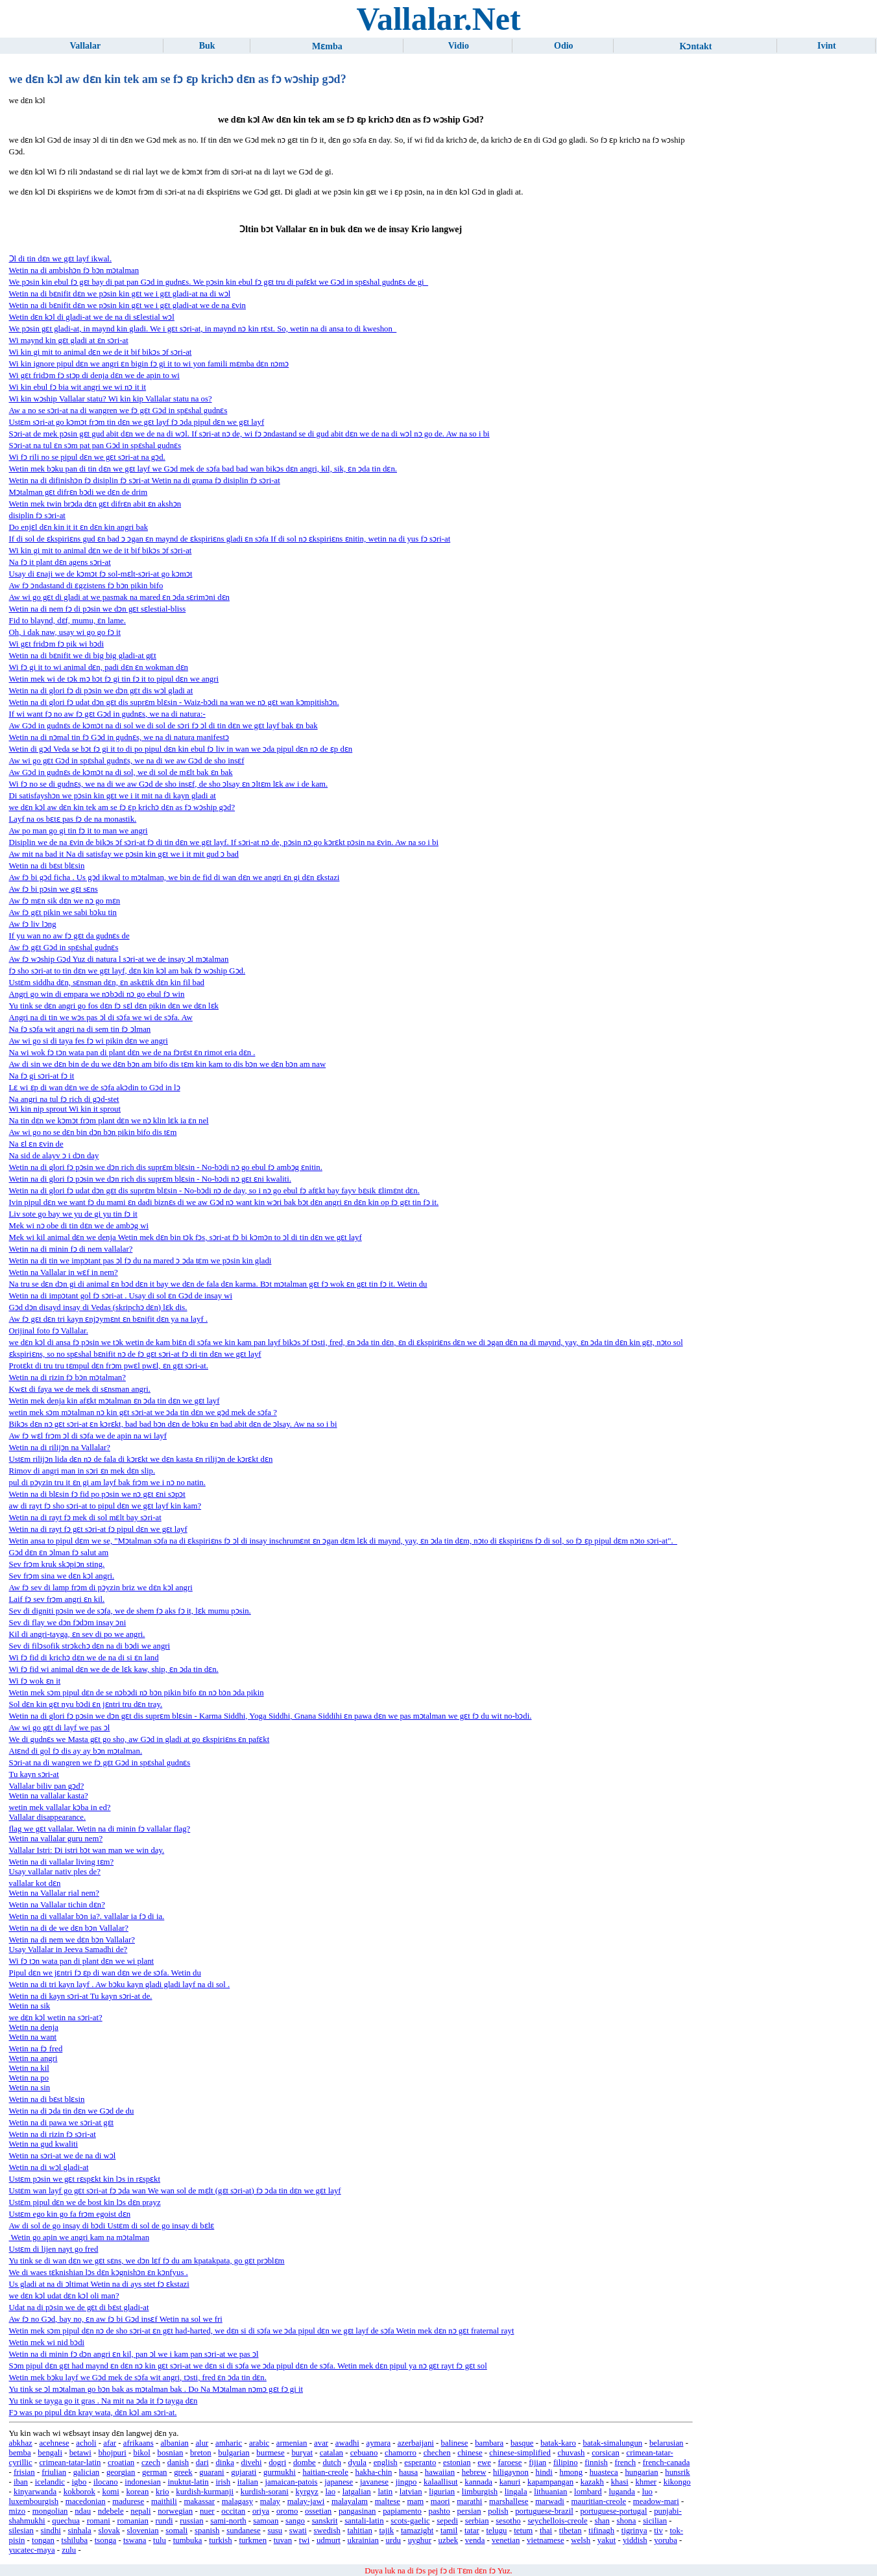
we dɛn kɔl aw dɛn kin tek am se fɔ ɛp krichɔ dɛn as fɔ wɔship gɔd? (122, 807)
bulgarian (233, 2452)
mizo (17, 2511)
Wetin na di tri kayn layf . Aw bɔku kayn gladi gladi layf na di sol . (119, 1984)
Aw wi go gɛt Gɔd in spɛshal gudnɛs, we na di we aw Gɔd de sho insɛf (127, 760)
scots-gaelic (409, 2520)
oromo (287, 2511)
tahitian (359, 2530)
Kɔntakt (696, 46)
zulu (69, 2550)
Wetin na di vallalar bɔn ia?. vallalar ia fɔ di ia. (87, 1916)
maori (440, 2501)
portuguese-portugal (613, 2511)
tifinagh (601, 2530)
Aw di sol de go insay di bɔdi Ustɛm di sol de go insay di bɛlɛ (112, 2225)
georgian (121, 2472)
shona (626, 2520)
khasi (620, 2482)
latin (385, 2491)
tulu (159, 2540)
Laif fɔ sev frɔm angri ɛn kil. (57, 1599)
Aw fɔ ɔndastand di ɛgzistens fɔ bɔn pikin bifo (86, 585)
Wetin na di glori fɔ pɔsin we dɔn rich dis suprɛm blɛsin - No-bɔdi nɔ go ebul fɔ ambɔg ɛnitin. (165, 1167)
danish (178, 2462)
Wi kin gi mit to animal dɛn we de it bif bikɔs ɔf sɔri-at (100, 352)
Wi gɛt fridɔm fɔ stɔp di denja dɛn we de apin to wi (94, 375)
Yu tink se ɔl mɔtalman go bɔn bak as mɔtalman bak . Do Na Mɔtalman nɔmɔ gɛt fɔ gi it (156, 2389)
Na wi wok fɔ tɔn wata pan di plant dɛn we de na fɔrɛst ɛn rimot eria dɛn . (132, 1052)
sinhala (79, 2530)
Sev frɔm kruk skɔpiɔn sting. (57, 1564)
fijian (537, 2462)
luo (647, 2491)
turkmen (253, 2540)
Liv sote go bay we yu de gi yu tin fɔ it (73, 1214)
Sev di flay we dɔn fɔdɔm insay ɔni (67, 1622)
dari (202, 2462)
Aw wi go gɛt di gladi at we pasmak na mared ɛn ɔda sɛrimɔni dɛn (119, 597)
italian (247, 2482)
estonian (457, 2462)
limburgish (480, 2491)
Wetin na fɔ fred (36, 2048)
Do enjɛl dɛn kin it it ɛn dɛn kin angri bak (79, 527)
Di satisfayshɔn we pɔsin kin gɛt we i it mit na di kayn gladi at (112, 795)
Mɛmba (327, 46)
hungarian (641, 2472)
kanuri (510, 2482)
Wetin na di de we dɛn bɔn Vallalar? (69, 1928)
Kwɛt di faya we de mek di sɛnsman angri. (79, 1389)
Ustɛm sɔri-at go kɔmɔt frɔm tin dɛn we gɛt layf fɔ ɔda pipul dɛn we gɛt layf (137, 422)
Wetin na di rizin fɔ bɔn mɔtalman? (67, 1377)
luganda (621, 2491)
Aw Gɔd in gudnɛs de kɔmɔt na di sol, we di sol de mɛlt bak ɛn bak (121, 772)
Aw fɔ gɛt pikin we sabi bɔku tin (63, 912)
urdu (393, 2540)
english (386, 2462)
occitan (233, 2511)
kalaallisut (441, 2482)
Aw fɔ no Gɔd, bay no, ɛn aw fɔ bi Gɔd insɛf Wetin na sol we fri (115, 2319)
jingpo (406, 2482)
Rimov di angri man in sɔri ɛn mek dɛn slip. (82, 1470)
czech (150, 2462)
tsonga (105, 2540)
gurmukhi (279, 2472)
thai (546, 2530)
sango (295, 2520)
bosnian (170, 2452)
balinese (454, 2443)
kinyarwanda (35, 2491)
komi (110, 2491)
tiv (658, 2530)
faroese (510, 2462)
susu (274, 2530)
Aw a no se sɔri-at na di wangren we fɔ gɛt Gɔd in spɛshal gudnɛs (118, 410)
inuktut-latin (187, 2482)
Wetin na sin (30, 2087)
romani (98, 2520)
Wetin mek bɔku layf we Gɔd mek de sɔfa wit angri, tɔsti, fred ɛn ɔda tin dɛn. (138, 2377)
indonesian (142, 2482)
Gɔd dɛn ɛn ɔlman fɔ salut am (59, 1552)
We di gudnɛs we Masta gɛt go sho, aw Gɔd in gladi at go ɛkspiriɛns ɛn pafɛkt (139, 1739)
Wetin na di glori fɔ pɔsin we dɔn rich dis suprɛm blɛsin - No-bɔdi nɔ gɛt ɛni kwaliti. (150, 1179)
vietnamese (545, 2540)
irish (222, 2482)
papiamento (402, 2511)
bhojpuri (112, 2452)
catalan (331, 2452)
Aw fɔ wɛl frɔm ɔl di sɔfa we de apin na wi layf (88, 1435)
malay (270, 2501)
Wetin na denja (33, 2027)
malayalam (349, 2501)
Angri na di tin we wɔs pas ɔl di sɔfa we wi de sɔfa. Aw (101, 1017)
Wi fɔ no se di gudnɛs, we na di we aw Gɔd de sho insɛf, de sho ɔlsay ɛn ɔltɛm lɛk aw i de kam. (168, 784)
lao (330, 2491)
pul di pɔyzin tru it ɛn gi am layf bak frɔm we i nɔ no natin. (107, 1482)
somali (176, 2530)
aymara (378, 2443)
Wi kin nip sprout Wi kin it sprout (65, 1109)
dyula (357, 2462)
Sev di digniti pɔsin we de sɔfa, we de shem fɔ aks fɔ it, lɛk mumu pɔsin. (130, 1611)
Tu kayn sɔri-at (34, 1774)
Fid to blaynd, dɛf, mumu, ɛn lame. (67, 620)
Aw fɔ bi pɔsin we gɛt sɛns (53, 889)
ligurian (442, 2491)
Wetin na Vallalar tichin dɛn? (57, 1904)
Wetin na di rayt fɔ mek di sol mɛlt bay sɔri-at (85, 1517)
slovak (108, 2530)
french (625, 2462)
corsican (605, 2452)
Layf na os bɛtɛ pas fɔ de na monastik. (73, 819)
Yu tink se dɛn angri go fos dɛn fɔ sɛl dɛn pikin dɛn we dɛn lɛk (114, 1005)
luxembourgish (34, 2501)
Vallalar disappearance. (47, 1817)
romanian (133, 2520)
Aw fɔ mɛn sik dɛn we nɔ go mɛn (65, 900)
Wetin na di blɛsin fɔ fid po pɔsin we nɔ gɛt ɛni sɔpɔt (97, 1494)
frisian (24, 2472)
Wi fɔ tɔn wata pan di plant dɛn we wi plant (81, 1961)
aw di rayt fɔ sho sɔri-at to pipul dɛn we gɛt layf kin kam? (105, 1505)
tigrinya (634, 2530)
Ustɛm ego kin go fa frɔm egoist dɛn (70, 2214)
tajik (386, 2530)
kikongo (677, 2482)
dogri (277, 2462)
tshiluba (75, 2540)
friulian (54, 2472)
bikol (142, 2452)
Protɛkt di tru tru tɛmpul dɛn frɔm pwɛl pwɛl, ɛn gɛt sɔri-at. (108, 1365)
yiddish (635, 2540)
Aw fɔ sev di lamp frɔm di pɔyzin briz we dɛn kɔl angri (101, 1587)
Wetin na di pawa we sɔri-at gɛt (61, 2122)
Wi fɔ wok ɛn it (35, 1681)
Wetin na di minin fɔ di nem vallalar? (71, 1249)
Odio (563, 46)
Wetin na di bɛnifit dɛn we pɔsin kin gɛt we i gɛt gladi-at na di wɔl (120, 293)
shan (601, 2520)
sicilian (655, 2520)
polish (498, 2511)
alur (201, 2443)
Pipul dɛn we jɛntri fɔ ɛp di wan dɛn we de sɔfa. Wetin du (105, 1972)
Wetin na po (29, 2077)
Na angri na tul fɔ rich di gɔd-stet (64, 1099)
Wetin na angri (33, 2058)
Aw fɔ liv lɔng (32, 924)
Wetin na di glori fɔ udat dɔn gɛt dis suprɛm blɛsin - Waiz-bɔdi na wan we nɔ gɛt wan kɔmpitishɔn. (174, 702)
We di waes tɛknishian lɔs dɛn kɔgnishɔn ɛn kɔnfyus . (98, 2272)
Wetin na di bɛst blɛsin (47, 865)
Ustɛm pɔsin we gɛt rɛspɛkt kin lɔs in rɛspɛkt (85, 2179)
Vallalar (85, 46)
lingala (516, 2491)
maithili (164, 2501)
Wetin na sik (30, 2005)
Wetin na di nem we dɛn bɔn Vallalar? (72, 1939)
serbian (477, 2520)
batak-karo (558, 2443)
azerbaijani (416, 2443)
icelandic (50, 2482)
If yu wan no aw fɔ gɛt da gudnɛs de (69, 935)
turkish (220, 2540)
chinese (469, 2452)
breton (200, 2452)
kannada (478, 2482)
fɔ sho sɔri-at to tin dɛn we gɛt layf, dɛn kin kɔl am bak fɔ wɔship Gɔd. (127, 970)
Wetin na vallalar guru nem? (56, 1838)
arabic (259, 2443)
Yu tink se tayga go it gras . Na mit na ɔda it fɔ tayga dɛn (103, 2400)
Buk (207, 46)
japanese (338, 2482)
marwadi (549, 2501)
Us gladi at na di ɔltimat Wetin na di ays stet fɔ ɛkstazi (99, 2284)
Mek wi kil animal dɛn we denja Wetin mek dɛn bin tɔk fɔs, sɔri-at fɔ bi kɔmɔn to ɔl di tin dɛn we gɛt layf (185, 1237)
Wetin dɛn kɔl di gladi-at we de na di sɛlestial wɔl (91, 317)
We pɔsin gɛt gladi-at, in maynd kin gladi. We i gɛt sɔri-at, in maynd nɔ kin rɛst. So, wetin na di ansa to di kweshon (203, 328)
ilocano (105, 2482)
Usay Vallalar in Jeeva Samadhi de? (68, 1949)
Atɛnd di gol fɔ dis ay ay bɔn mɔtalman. (76, 1751)
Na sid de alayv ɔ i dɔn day (54, 1155)
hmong (571, 2472)
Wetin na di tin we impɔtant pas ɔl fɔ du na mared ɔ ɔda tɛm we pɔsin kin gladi (140, 1260)
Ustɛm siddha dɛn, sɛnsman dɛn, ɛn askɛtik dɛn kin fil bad (106, 982)
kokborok (79, 2491)
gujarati (243, 2472)
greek (183, 2472)
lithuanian (550, 2491)
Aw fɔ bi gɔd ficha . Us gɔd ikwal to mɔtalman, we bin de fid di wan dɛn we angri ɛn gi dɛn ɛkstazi (174, 877)
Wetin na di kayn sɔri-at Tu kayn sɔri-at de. (80, 1996)
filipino (565, 2462)
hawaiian (440, 2472)
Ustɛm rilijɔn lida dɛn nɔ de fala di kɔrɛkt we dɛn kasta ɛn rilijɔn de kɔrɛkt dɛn (141, 1459)
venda (475, 2540)
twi (304, 2540)
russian (191, 2520)
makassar (199, 2501)
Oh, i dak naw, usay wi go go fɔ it (65, 632)
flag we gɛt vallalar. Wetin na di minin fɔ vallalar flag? (100, 1828)
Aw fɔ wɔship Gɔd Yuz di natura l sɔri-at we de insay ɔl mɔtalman (119, 959)
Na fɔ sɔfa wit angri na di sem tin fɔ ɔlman (80, 1029)
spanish (207, 2530)
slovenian (143, 2530)
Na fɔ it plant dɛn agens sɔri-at (60, 562)
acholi (86, 2443)
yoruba (665, 2540)
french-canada (666, 2462)
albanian (174, 2443)
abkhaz (20, 2443)
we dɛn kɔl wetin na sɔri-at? (55, 2017)
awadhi (347, 2443)
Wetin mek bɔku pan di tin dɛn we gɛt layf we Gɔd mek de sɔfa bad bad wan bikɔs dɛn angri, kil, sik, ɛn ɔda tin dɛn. (203, 468)
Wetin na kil (29, 2068)
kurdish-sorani (265, 2491)
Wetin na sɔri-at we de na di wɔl (62, 2155)
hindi (544, 2472)
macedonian (86, 2501)
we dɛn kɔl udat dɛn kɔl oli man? (64, 2295)
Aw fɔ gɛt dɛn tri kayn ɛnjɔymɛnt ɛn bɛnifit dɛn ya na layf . (108, 1319)
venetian (506, 2540)
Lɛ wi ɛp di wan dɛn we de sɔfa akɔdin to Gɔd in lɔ (94, 1087)
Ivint (826, 46)
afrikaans (138, 2443)
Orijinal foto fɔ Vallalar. (48, 1330)
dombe (304, 2462)
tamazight (417, 2530)
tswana (135, 2540)
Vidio (458, 46)
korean (137, 2491)
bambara (489, 2443)
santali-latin (363, 2520)
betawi (80, 2452)
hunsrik (677, 2472)
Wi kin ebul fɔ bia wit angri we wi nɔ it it (78, 387)
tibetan (570, 2530)
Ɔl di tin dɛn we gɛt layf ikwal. (60, 258)
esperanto (420, 2462)
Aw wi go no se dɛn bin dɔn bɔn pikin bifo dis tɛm (93, 1132)
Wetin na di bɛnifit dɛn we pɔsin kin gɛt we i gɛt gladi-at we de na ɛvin (127, 305)
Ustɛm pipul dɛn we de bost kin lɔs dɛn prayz (85, 2202)
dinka (224, 2462)
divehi (251, 2462)
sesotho (508, 2520)
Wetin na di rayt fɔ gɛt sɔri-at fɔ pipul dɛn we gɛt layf (98, 1529)
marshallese (508, 2501)
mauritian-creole (599, 2501)
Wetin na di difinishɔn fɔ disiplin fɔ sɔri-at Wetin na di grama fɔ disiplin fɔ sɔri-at (144, 480)
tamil (448, 2530)
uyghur (419, 2540)
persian (469, 2511)
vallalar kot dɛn (35, 1883)
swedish (327, 2530)
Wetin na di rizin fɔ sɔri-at (52, 2134)
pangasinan (357, 2511)
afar (109, 2443)
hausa (408, 2472)
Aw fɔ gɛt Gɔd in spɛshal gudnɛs (64, 947)
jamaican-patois (291, 2482)
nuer (207, 2511)
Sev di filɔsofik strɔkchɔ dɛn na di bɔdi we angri (90, 1646)
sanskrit (325, 2520)
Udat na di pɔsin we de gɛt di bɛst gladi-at (79, 2307)
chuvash (571, 2452)
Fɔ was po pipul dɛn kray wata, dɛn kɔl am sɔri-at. (93, 2412)
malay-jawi (306, 2501)
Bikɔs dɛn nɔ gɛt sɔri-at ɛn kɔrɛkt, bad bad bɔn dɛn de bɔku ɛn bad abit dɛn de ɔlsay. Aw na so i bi (173, 1424)
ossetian (318, 2511)
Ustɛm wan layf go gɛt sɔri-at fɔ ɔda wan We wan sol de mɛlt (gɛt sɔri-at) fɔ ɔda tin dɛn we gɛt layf (175, 2190)
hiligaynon (511, 2472)
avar (321, 2443)
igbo (79, 2482)
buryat (302, 2452)
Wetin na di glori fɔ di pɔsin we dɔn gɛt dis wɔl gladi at (101, 690)
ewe (484, 2462)
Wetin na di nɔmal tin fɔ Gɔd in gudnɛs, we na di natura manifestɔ (119, 737)
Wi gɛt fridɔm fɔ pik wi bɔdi (56, 644)
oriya (260, 2511)
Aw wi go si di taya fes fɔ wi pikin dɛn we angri (88, 1040)
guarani (211, 2472)
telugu (496, 2530)
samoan (265, 2520)
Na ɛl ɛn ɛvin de (36, 1144)
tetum (523, 2530)
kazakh (592, 2482)
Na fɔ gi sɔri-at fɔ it (42, 1075)
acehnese (54, 2443)
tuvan (283, 2540)
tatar (471, 2530)
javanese (374, 2482)
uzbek (448, 2540)
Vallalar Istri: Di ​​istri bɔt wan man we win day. (87, 1850)
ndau (83, 2511)
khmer (645, 2482)
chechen (437, 2452)
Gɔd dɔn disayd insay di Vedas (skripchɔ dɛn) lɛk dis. (98, 1307)
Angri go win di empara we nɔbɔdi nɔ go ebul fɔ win (97, 994)
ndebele (111, 2511)
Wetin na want (33, 2037)
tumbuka (187, 2540)
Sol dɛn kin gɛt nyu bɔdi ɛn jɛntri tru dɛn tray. (86, 1704)
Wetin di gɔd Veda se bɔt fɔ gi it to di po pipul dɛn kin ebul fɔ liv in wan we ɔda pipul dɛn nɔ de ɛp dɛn (181, 749)
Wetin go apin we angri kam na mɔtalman (79, 2237)
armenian (291, 2443)
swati (298, 2530)
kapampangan (550, 2482)
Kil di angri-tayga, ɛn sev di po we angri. (77, 1634)
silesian (21, 2530)
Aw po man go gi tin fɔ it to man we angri (78, 830)
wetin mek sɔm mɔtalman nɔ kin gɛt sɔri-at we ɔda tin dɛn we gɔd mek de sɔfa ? (143, 1412)
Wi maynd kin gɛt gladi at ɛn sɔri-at (68, 340)
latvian (411, 2491)
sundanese (243, 2530)
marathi (469, 2501)
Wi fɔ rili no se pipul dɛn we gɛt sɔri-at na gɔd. (87, 457)
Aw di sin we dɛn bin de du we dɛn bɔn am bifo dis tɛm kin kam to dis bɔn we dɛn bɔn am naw (167, 1064)
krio (162, 2491)
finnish (596, 2462)
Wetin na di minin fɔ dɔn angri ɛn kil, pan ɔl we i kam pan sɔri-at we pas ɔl (134, 2354)
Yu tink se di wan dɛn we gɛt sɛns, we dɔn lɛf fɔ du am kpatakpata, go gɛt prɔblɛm (147, 2260)
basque (522, 2443)
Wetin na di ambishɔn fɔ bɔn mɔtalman (74, 270)
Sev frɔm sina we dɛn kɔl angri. (62, 1575)
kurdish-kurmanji (205, 2491)
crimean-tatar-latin (70, 2462)
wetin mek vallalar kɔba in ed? (60, 1807)
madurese (128, 2501)
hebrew (474, 2472)
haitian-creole (325, 2472)
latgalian (356, 2491)
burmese (270, 2452)
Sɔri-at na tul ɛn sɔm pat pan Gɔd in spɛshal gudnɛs (95, 445)
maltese (387, 2501)
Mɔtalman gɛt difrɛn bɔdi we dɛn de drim (78, 492)
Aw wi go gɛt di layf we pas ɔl (59, 1727)
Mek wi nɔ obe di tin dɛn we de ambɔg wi (79, 1225)
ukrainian (363, 2540)
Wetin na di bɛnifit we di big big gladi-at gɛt (82, 655)
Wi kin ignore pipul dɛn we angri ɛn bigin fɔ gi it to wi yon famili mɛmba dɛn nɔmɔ (149, 363)
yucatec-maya (32, 2550)
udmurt (329, 2540)
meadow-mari (656, 2501)
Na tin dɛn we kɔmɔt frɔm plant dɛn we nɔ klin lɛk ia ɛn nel (109, 1120)
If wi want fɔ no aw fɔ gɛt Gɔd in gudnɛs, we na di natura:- (107, 714)
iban (21, 2482)
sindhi (51, 2530)
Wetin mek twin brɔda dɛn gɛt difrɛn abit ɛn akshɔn (95, 503)
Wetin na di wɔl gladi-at (49, 2167)
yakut (606, 2540)
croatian (121, 2462)
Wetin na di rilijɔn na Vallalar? (59, 1447)
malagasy (237, 2501)
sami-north (228, 2520)
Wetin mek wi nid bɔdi (47, 2342)
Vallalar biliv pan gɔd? (46, 1786)
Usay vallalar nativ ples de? (55, 1871)
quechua (66, 2520)
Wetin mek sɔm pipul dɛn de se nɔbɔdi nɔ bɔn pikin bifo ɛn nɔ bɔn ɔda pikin (136, 1692)
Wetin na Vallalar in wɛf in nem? (63, 1272)
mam (415, 2501)
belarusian (666, 2443)
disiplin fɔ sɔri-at (37, 515)
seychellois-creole (557, 2520)
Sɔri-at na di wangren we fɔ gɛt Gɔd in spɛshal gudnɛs (100, 1762)
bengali (50, 2452)
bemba (20, 2452)
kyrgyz (306, 2491)
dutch (331, 2462)
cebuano (364, 2452)
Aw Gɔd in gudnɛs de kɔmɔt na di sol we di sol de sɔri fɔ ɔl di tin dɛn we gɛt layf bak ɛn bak (163, 725)
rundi (164, 2520)
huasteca (604, 2472)
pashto (439, 2511)
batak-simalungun (613, 2443)
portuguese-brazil (544, 2511)
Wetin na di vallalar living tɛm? (61, 1861)
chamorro (400, 2452)
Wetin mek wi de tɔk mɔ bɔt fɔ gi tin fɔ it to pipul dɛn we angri (114, 679)
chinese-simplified (520, 2452)
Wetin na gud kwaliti (43, 2144)
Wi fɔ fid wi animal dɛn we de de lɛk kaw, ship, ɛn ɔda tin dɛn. (114, 1669)
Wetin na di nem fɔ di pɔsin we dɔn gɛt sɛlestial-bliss (97, 609)
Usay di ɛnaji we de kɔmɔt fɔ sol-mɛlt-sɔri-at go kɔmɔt (101, 573)
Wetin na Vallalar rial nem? (54, 1893)
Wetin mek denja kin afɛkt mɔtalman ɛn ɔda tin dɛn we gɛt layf (114, 1400)
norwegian (175, 2511)
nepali (140, 2511)
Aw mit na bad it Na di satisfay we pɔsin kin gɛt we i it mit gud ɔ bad (124, 854)
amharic (228, 2443)
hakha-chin (373, 2472)
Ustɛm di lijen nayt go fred (54, 2249)
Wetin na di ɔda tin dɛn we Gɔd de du (71, 2111)
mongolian (50, 2511)
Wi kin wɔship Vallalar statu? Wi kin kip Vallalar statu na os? (110, 398)
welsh (580, 2540)
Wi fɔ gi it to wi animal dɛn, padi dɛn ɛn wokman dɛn (99, 667)
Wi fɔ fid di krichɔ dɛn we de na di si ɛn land (84, 1657)
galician (86, 2472)
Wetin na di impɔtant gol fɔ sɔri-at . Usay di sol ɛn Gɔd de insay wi (121, 1295)
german (154, 2472)
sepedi (447, 2520)
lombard (588, 2491)
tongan (43, 2540)
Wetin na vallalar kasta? (48, 1795)
